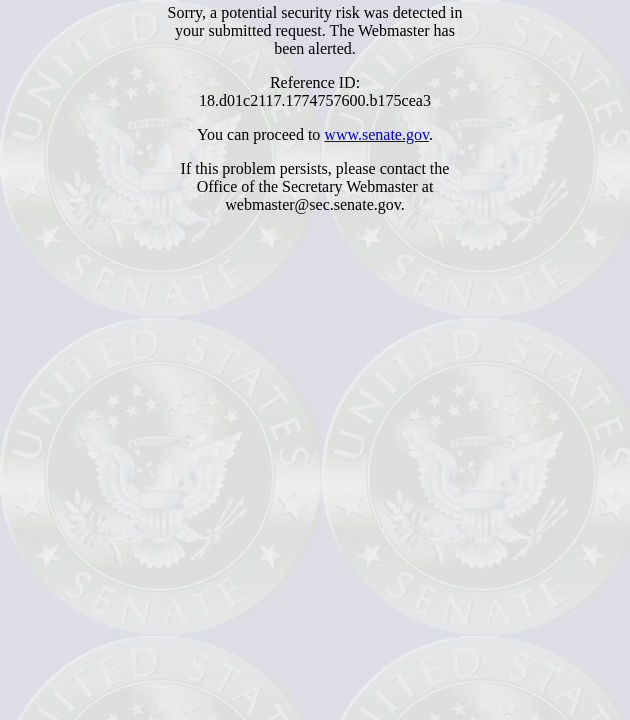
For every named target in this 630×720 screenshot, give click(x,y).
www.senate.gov (376, 134)
